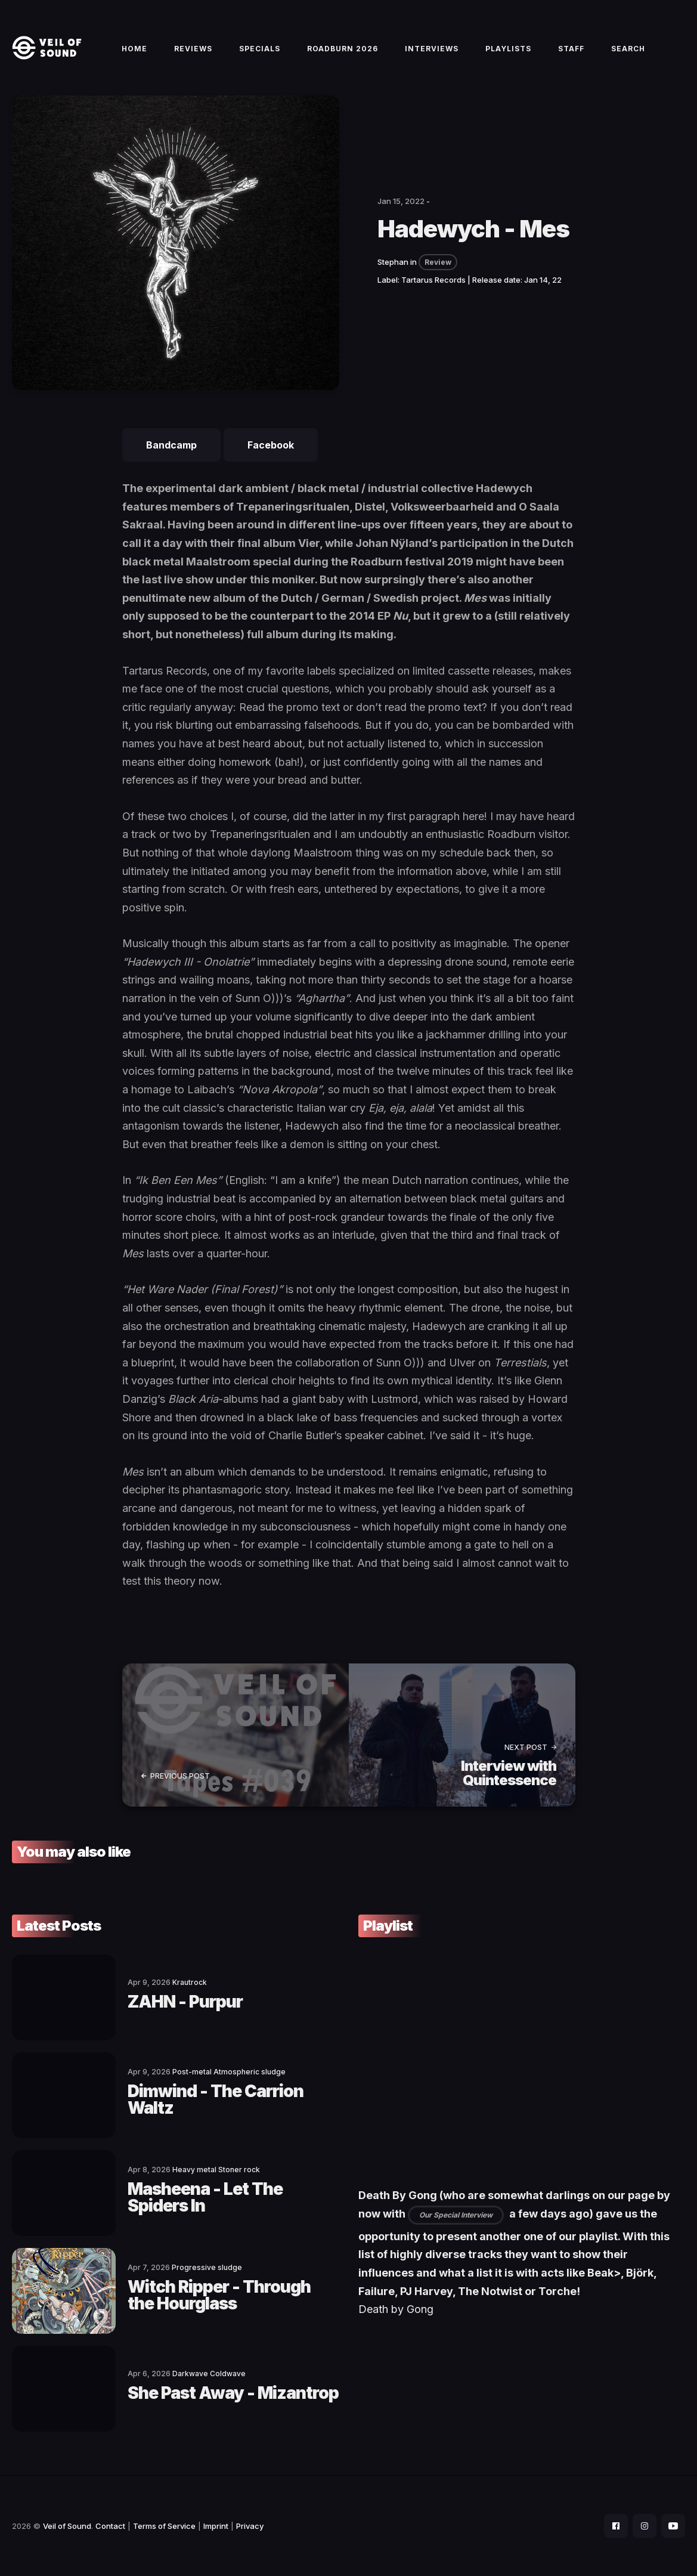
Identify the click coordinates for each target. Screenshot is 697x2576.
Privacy (250, 2526)
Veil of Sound (67, 2526)
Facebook (270, 445)
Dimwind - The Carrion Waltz (215, 2099)
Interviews (432, 48)
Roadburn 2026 (342, 48)
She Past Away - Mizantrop (233, 2393)
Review (438, 262)
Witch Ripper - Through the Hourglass (219, 2295)
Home (134, 48)
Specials (259, 48)
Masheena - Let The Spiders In (205, 2197)
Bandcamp (171, 445)
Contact (110, 2526)
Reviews (193, 48)
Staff (571, 48)
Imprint (215, 2526)
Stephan (392, 262)
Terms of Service (164, 2526)
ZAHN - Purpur (185, 2001)
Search (628, 48)
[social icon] (616, 2526)
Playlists (508, 48)
